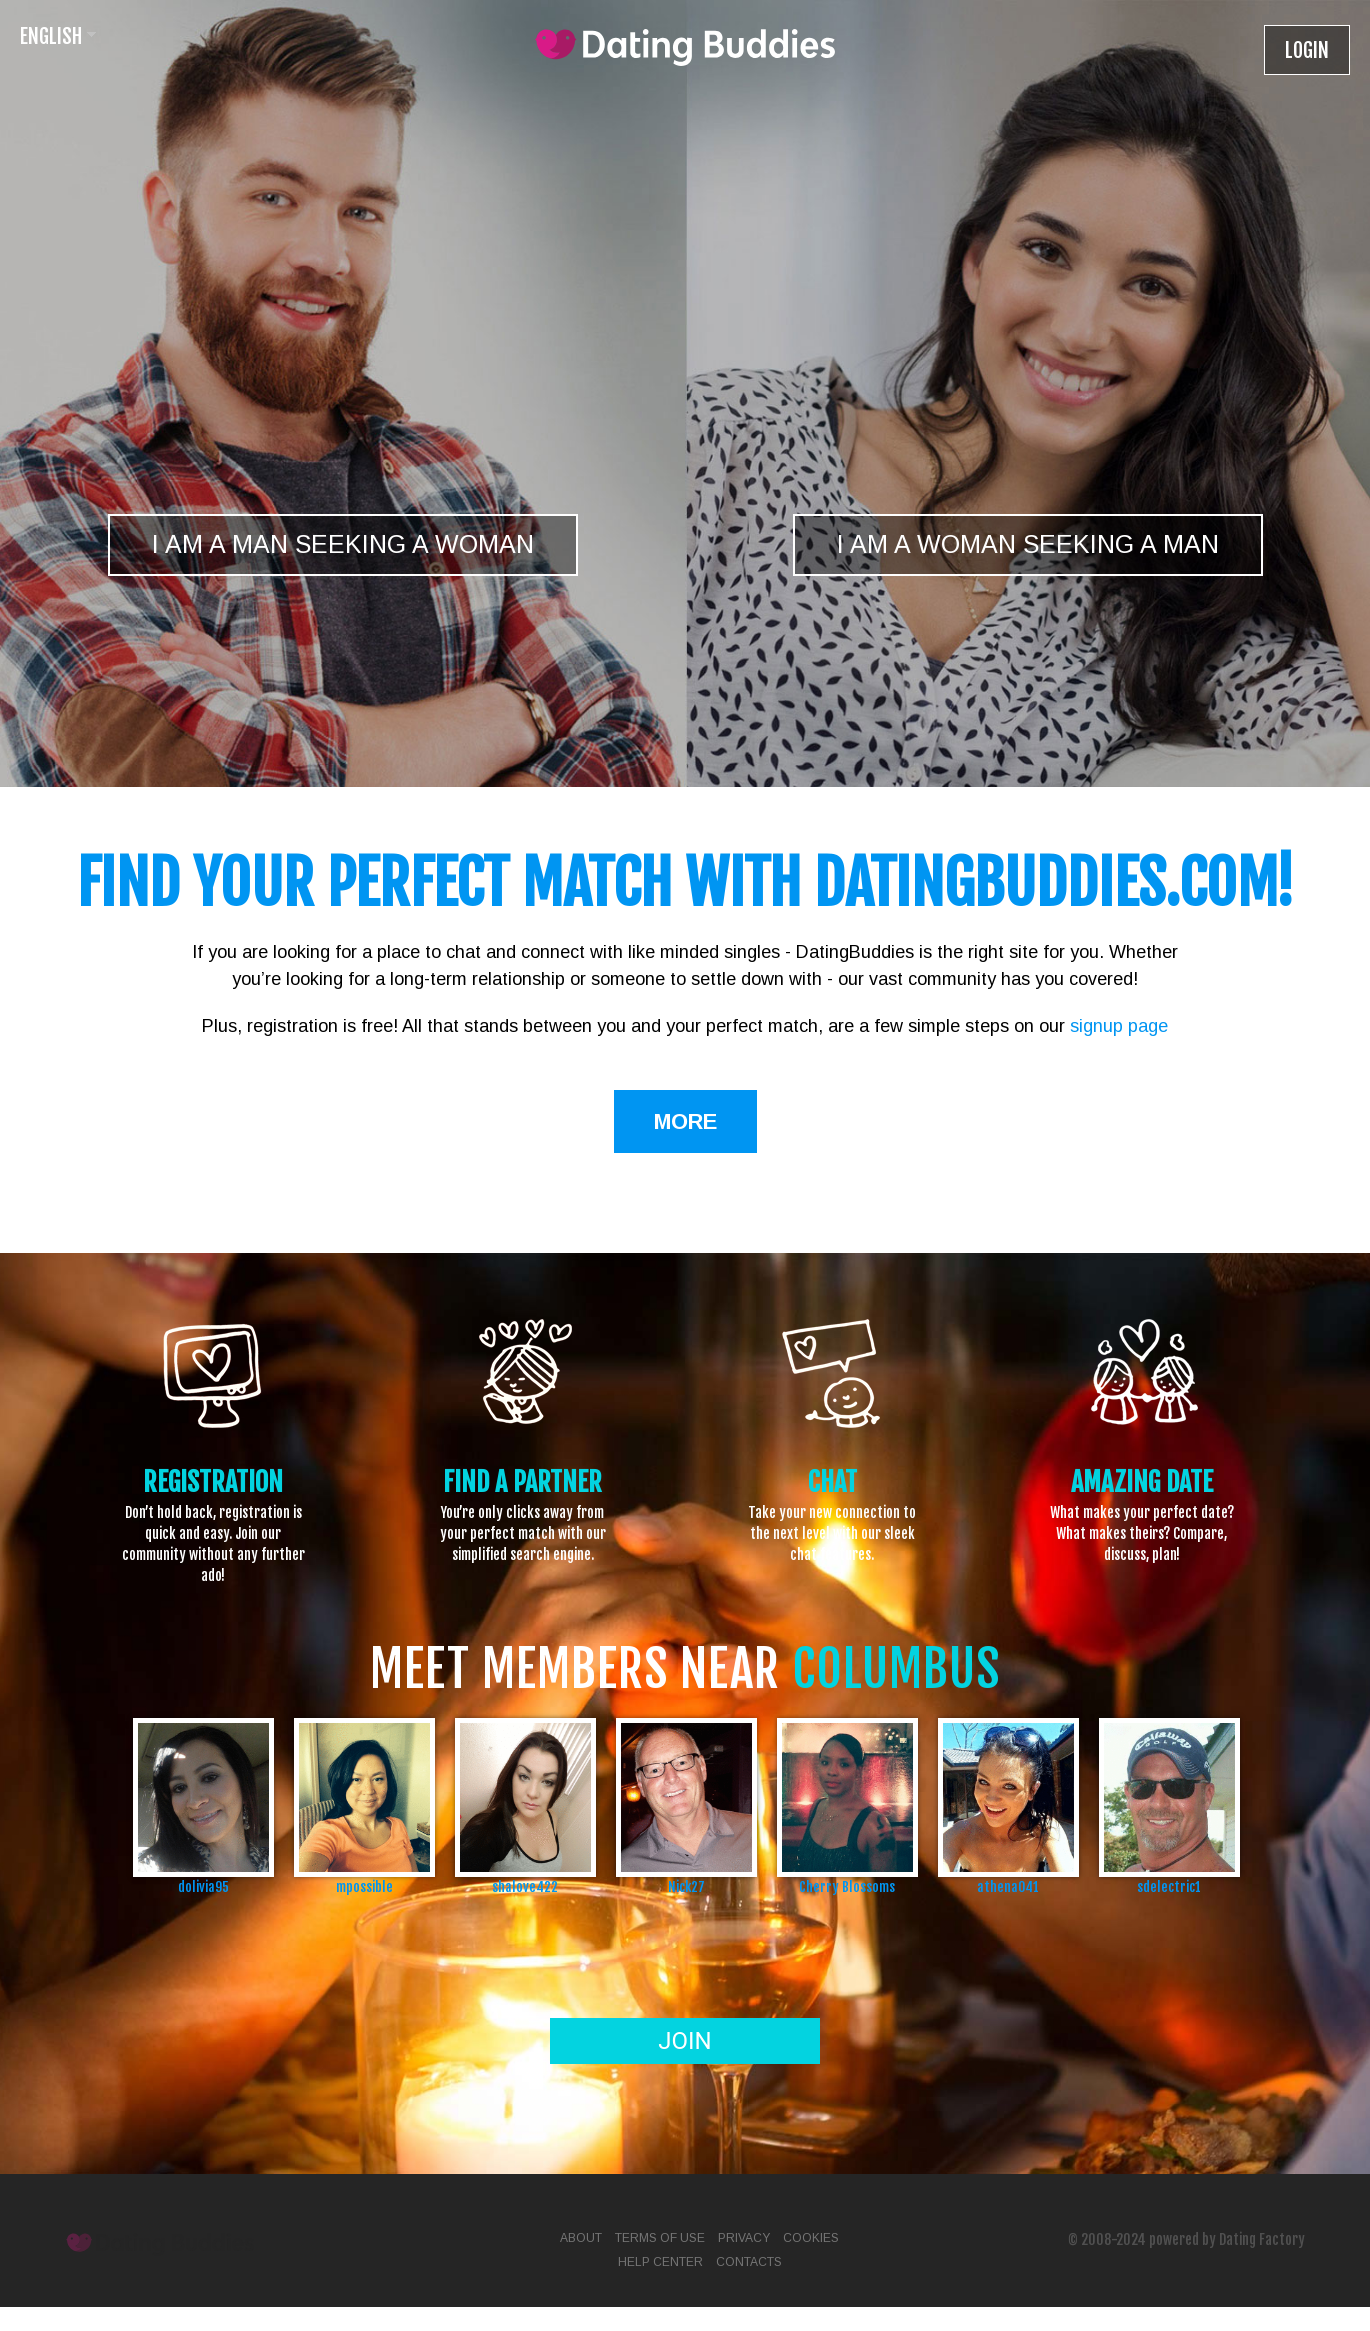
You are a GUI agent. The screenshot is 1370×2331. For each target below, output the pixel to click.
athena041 (1008, 1886)
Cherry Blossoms (847, 1886)
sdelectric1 (1169, 1886)
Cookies (811, 2238)
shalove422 (525, 1886)
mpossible (364, 1886)
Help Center (660, 2262)
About (581, 2238)
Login (1307, 50)
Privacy (744, 2238)
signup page (1119, 1026)
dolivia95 (203, 1886)
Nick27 (686, 1886)
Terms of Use (660, 2238)
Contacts (749, 2262)
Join (684, 2041)
